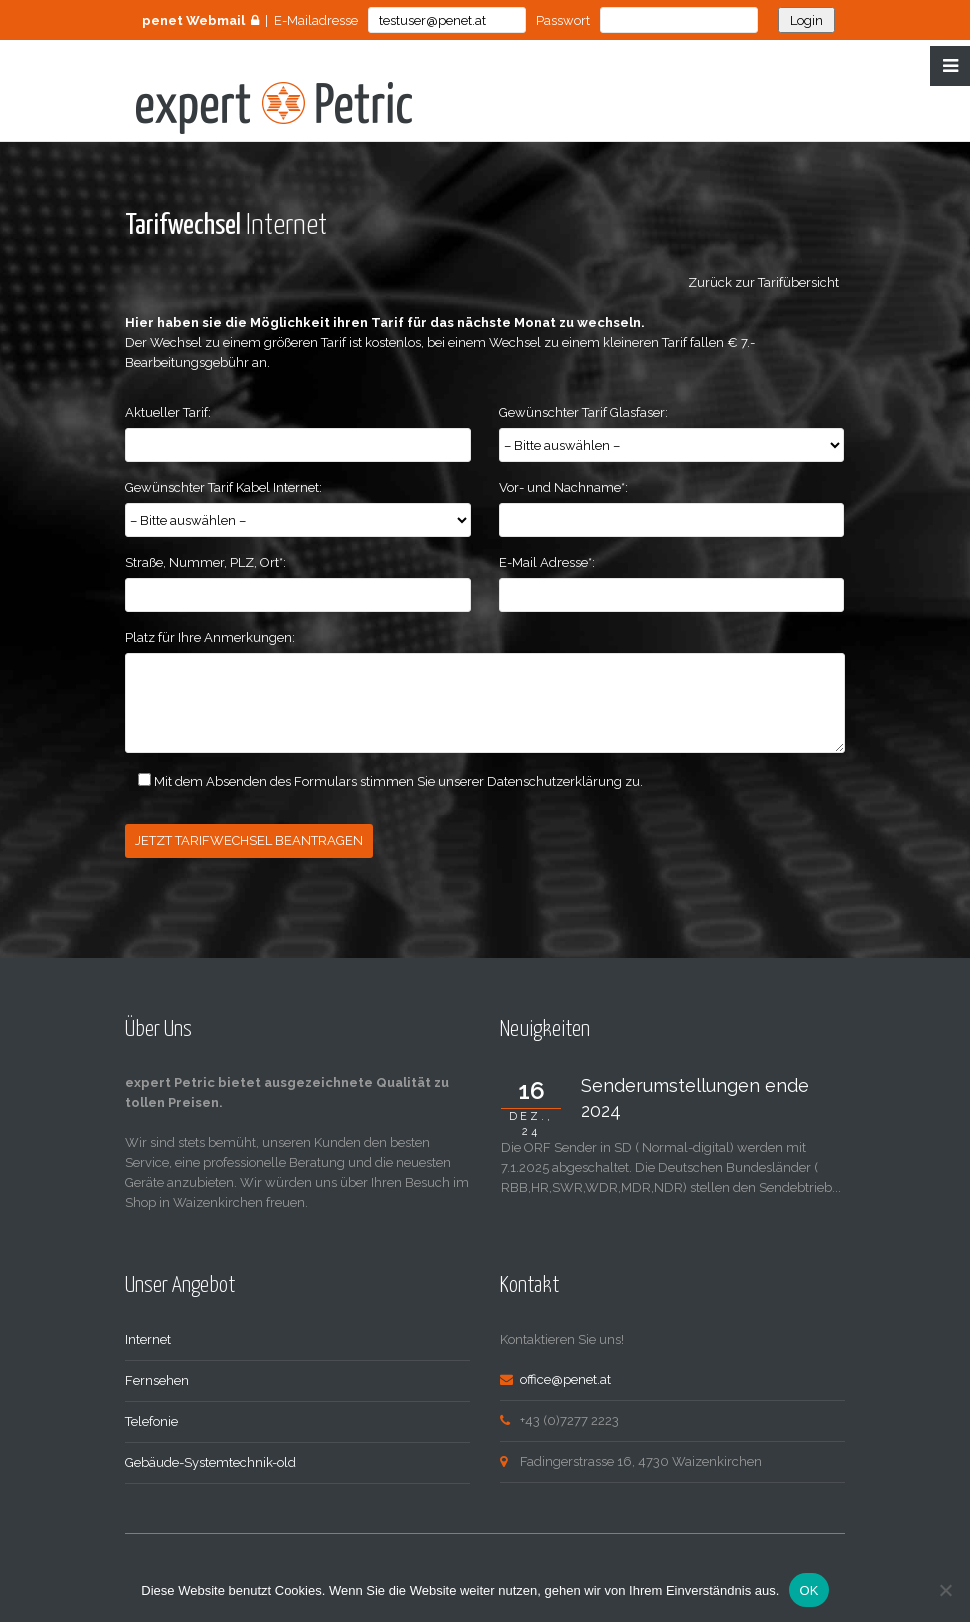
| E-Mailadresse (250, 20)
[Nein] (945, 1590)
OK (808, 1590)
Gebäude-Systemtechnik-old (210, 1460)
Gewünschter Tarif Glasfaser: (583, 412)
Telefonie (151, 1419)
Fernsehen (157, 1378)
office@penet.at (565, 1377)
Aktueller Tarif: (168, 412)
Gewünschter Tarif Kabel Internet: (223, 487)
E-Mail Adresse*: (547, 562)
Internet (148, 1337)
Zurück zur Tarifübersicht (766, 282)
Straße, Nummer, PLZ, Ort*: (205, 562)
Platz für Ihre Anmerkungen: (210, 637)
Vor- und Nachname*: (563, 487)
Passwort (563, 20)
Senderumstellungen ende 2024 (695, 1096)
